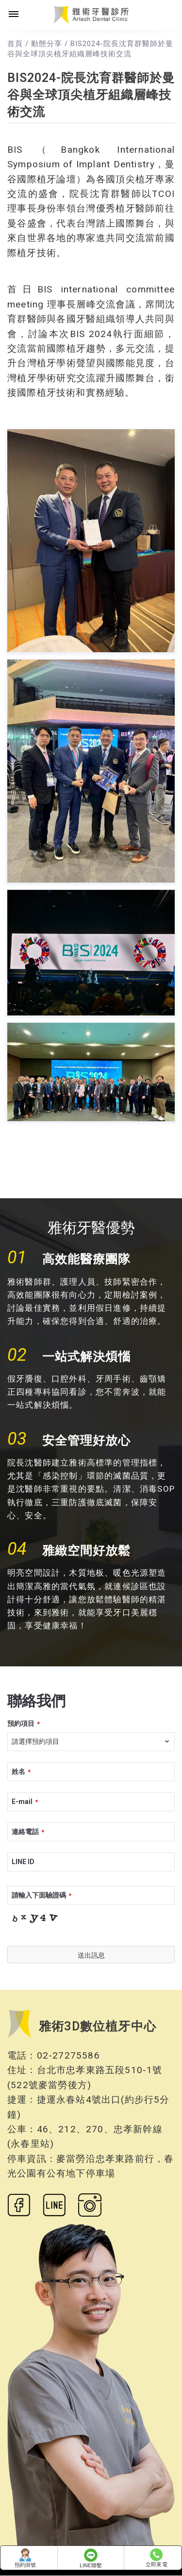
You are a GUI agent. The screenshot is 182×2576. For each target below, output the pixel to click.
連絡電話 (28, 1831)
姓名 (21, 1771)
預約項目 (23, 1723)
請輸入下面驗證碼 (41, 1895)
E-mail (25, 1801)
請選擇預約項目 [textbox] (35, 1741)
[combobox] (91, 1741)
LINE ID (23, 1862)
